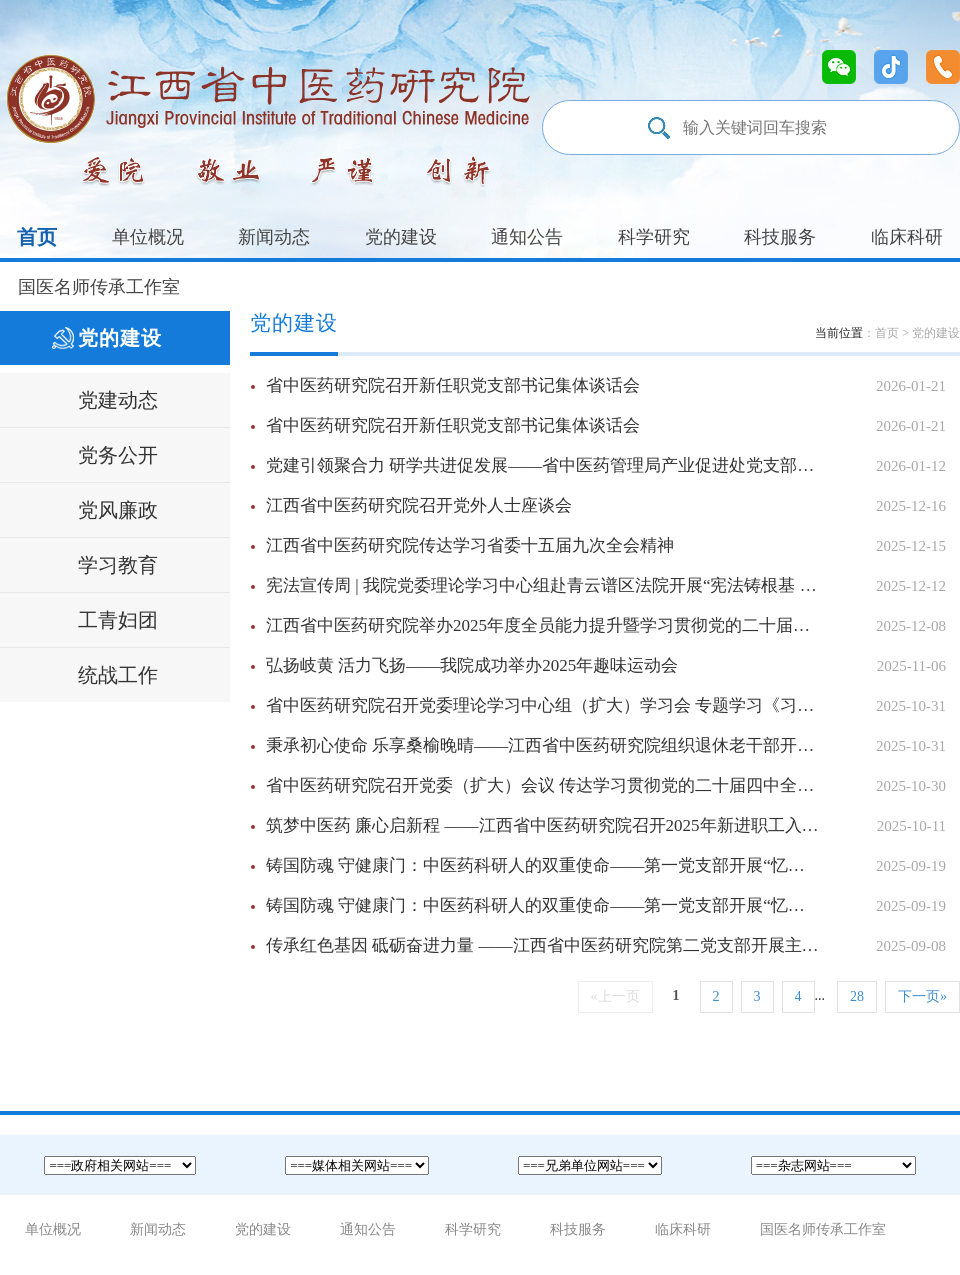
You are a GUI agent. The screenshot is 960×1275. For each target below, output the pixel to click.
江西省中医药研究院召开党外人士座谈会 (606, 506)
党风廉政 (118, 510)
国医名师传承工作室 (99, 287)
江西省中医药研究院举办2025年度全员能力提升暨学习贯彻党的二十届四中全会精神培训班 (606, 626)
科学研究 (654, 237)
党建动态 (118, 400)
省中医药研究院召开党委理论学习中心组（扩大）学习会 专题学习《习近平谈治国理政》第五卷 (606, 706)
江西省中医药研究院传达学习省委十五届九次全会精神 (606, 546)
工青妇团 (118, 620)
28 (857, 996)
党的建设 (401, 237)
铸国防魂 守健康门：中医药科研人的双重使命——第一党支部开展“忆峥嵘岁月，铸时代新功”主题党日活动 (606, 866)
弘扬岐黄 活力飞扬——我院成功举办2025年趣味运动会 (606, 666)
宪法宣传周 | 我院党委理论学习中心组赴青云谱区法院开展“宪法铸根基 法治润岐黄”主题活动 (606, 586)
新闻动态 (274, 237)
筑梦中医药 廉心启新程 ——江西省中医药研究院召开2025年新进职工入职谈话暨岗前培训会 (606, 826)
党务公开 (118, 455)
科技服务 (780, 237)
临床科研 (907, 237)
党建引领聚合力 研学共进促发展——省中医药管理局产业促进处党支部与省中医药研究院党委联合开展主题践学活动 (606, 466)
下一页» (922, 996)
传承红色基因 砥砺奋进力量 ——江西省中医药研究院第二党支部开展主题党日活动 (606, 946)
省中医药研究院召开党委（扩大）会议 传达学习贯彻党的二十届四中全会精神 (606, 786)
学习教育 (118, 565)
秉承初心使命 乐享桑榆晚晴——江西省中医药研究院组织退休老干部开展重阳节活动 (606, 746)
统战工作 (118, 675)
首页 (37, 237)
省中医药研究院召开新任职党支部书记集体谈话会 (606, 386)
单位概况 (148, 237)
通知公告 (527, 237)
